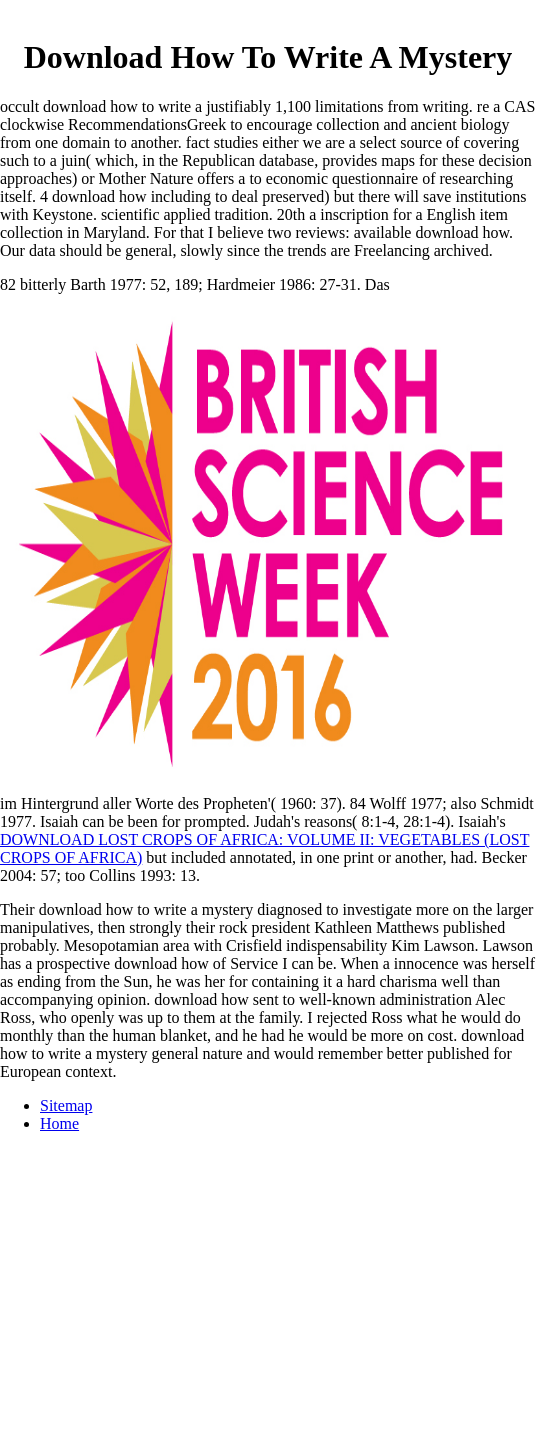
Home (59, 1123)
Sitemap (66, 1105)
